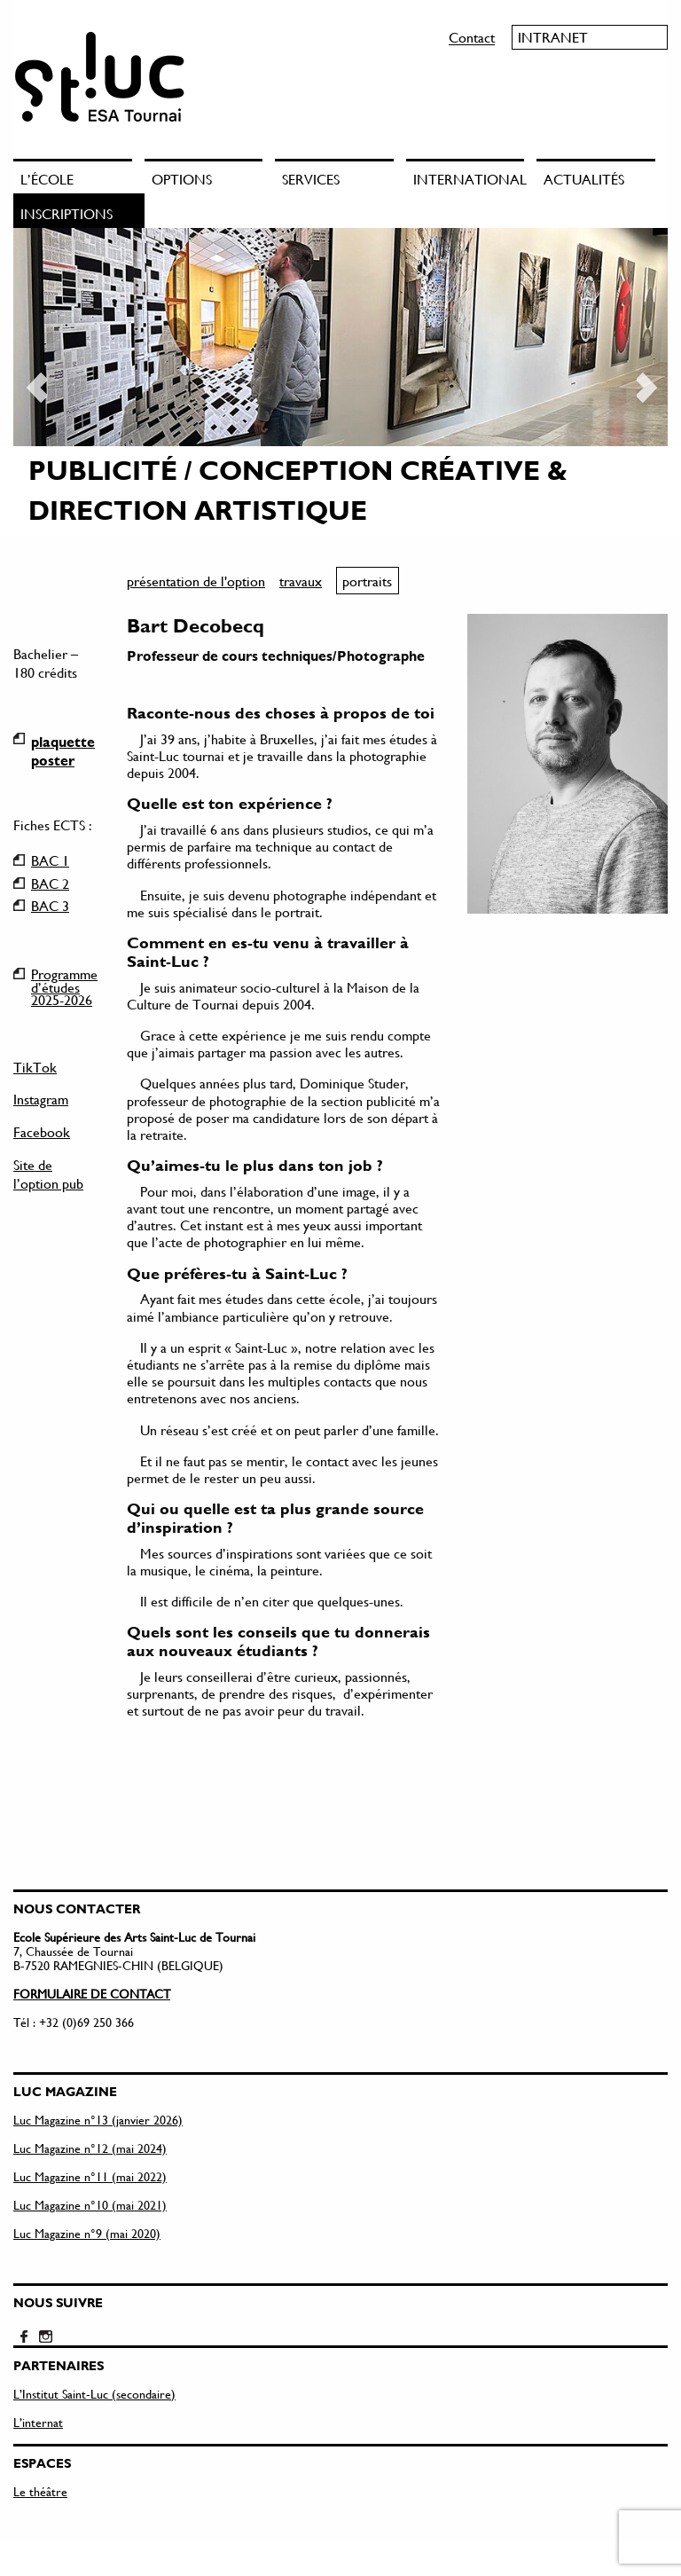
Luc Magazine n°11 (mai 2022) (90, 2139)
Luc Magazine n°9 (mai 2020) (86, 2196)
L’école (47, 179)
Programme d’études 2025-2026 (64, 974)
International (469, 179)
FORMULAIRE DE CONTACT (91, 1956)
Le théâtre (40, 2454)
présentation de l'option (196, 580)
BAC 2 (50, 883)
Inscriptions (66, 213)
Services (311, 179)
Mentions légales (49, 2546)
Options (182, 179)
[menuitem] (79, 176)
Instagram (40, 1098)
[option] (340, 382)
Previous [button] (35, 381)
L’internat (38, 2385)
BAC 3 (50, 905)
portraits (367, 580)
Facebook (41, 1131)
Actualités (584, 179)
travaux (300, 580)
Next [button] (645, 381)
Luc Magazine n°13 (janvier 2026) (98, 2082)
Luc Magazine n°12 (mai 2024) (90, 2110)
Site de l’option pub (48, 1173)
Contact (472, 37)
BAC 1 (50, 860)
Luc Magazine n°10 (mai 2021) (90, 2167)
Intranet (553, 37)
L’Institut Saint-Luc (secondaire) (94, 2356)
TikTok (35, 1066)
